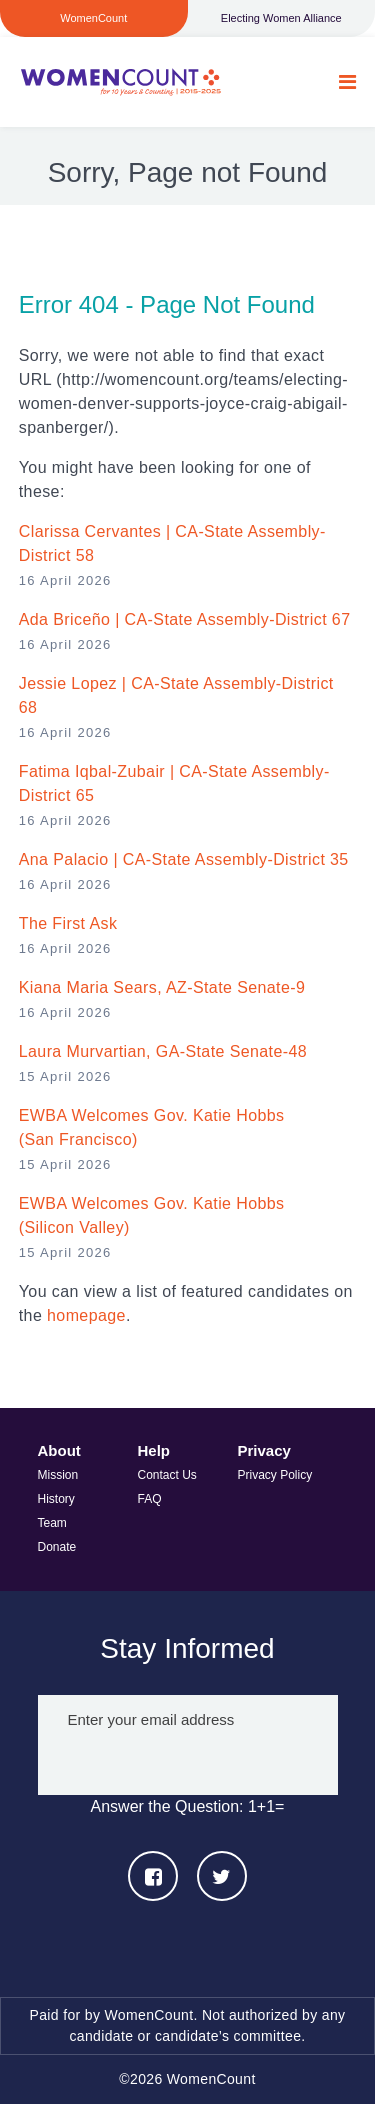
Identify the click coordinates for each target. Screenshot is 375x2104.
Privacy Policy (275, 1475)
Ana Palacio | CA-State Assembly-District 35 (184, 859)
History (56, 1499)
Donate (57, 1547)
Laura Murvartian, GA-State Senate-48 (163, 1051)
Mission (58, 1475)
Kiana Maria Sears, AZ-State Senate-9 (162, 987)
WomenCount (120, 82)
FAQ (150, 1499)
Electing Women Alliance (281, 18)
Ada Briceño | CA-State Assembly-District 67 (185, 619)
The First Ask (68, 923)
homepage (86, 1315)
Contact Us (167, 1475)
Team (52, 1523)
